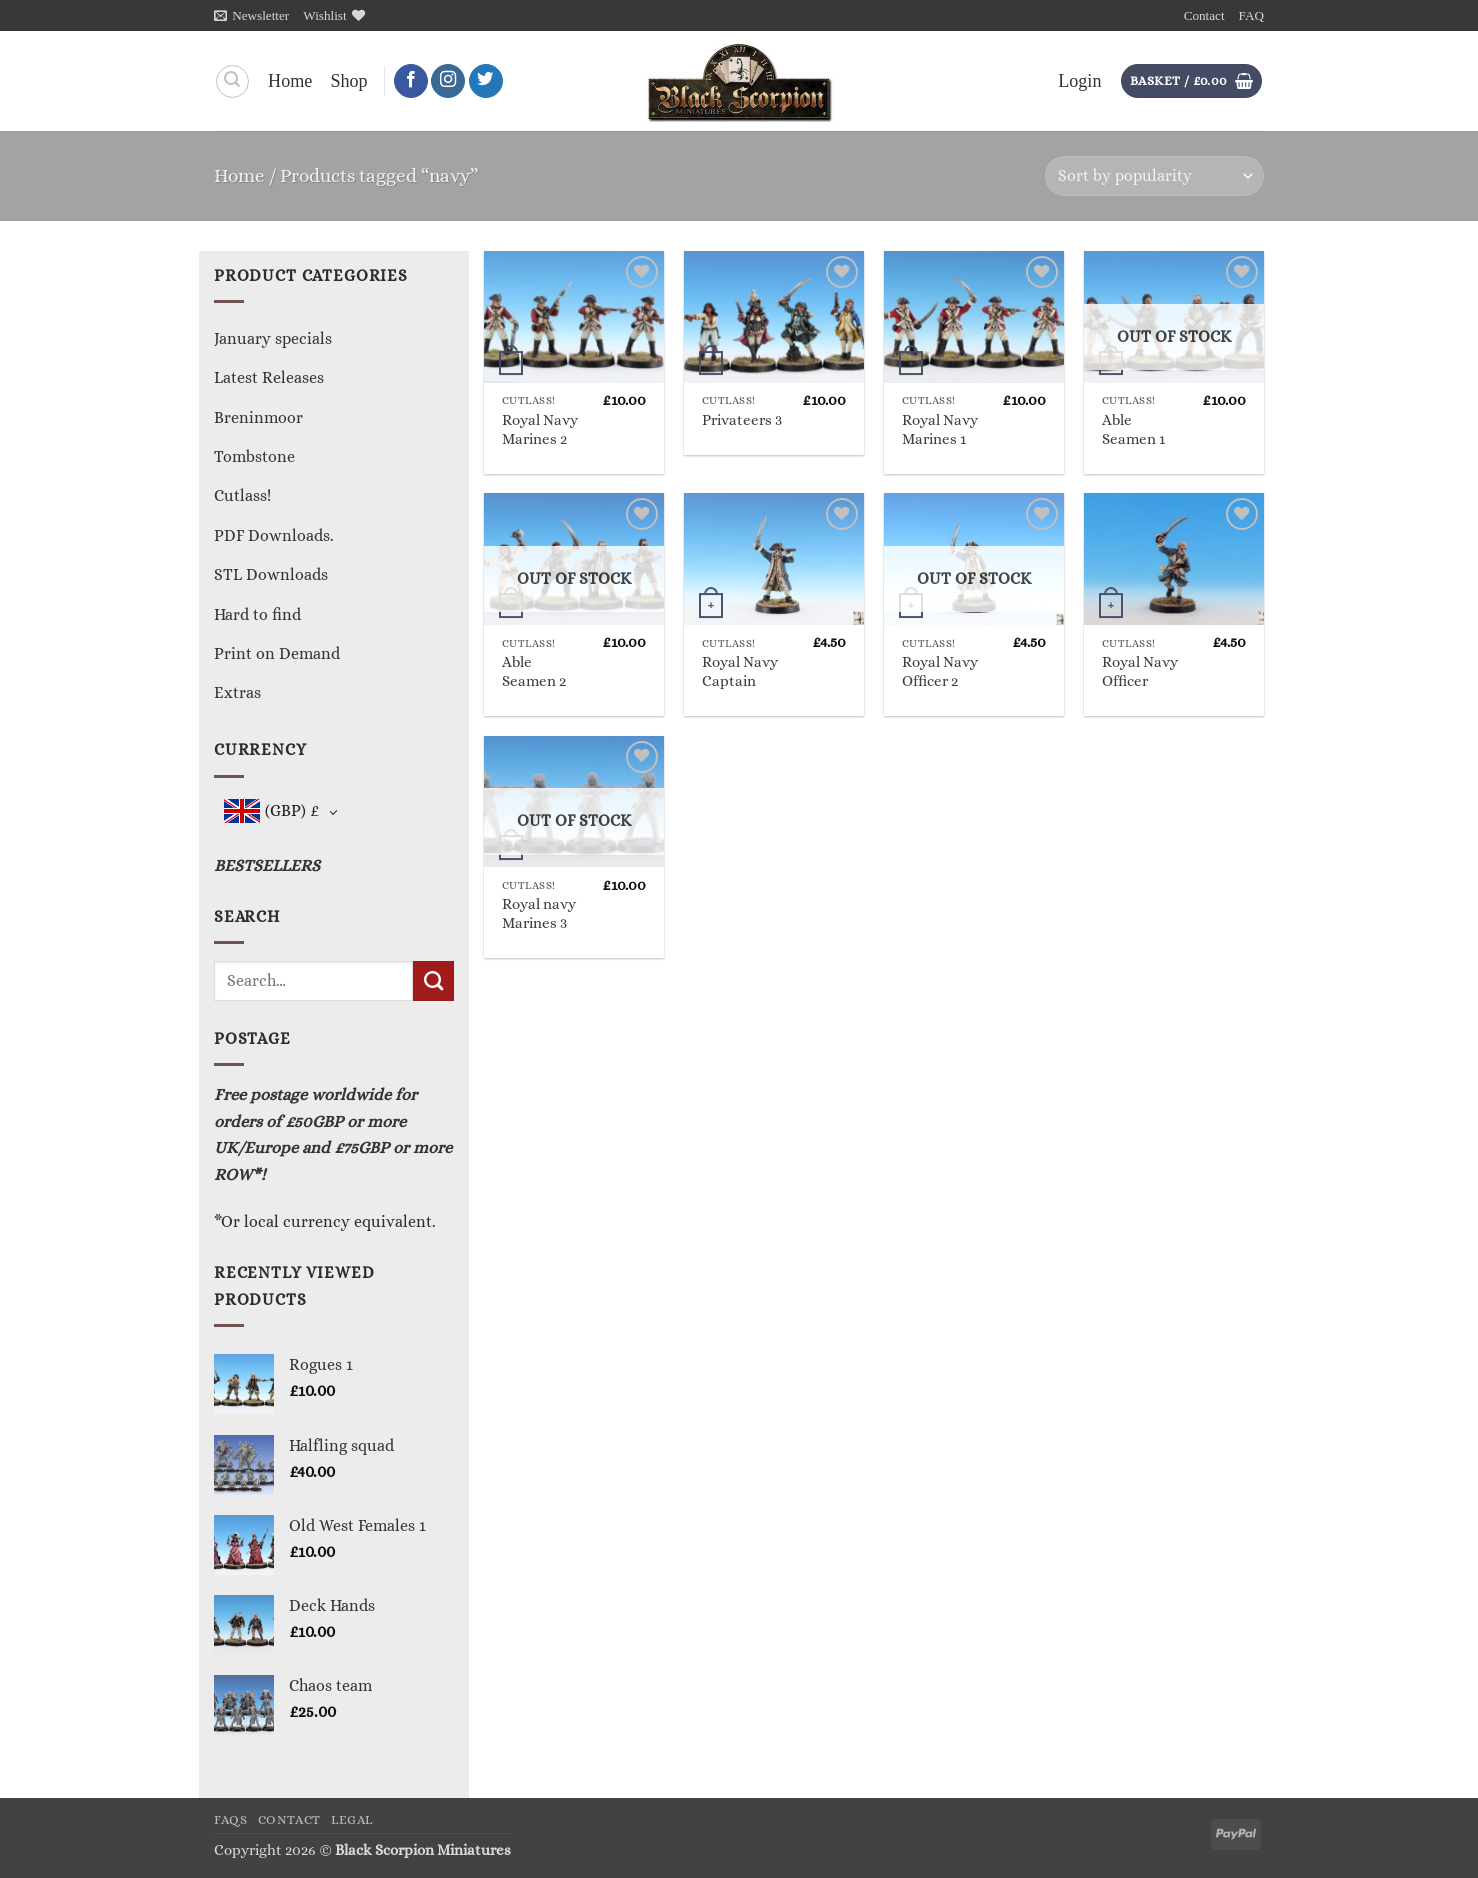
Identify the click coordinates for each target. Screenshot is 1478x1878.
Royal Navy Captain (740, 671)
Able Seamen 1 (1133, 429)
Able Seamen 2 (534, 671)
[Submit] (433, 981)
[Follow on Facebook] (411, 81)
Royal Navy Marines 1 (940, 429)
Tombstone (254, 456)
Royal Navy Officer (1140, 671)
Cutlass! (242, 495)
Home (290, 81)
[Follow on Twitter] (486, 81)
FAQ (1251, 15)
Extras (237, 692)
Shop (348, 81)
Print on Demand (277, 653)
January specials (273, 338)
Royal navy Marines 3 (539, 913)
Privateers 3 (742, 420)
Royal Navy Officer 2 (940, 671)
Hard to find (257, 614)
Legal (351, 1820)
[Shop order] (1154, 176)
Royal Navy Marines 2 (540, 429)
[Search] (232, 81)
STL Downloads (271, 574)
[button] (251, 15)
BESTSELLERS (267, 865)
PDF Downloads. (274, 535)
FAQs (231, 1820)
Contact (1204, 15)
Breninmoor (258, 417)
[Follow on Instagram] (448, 81)
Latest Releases (269, 377)
